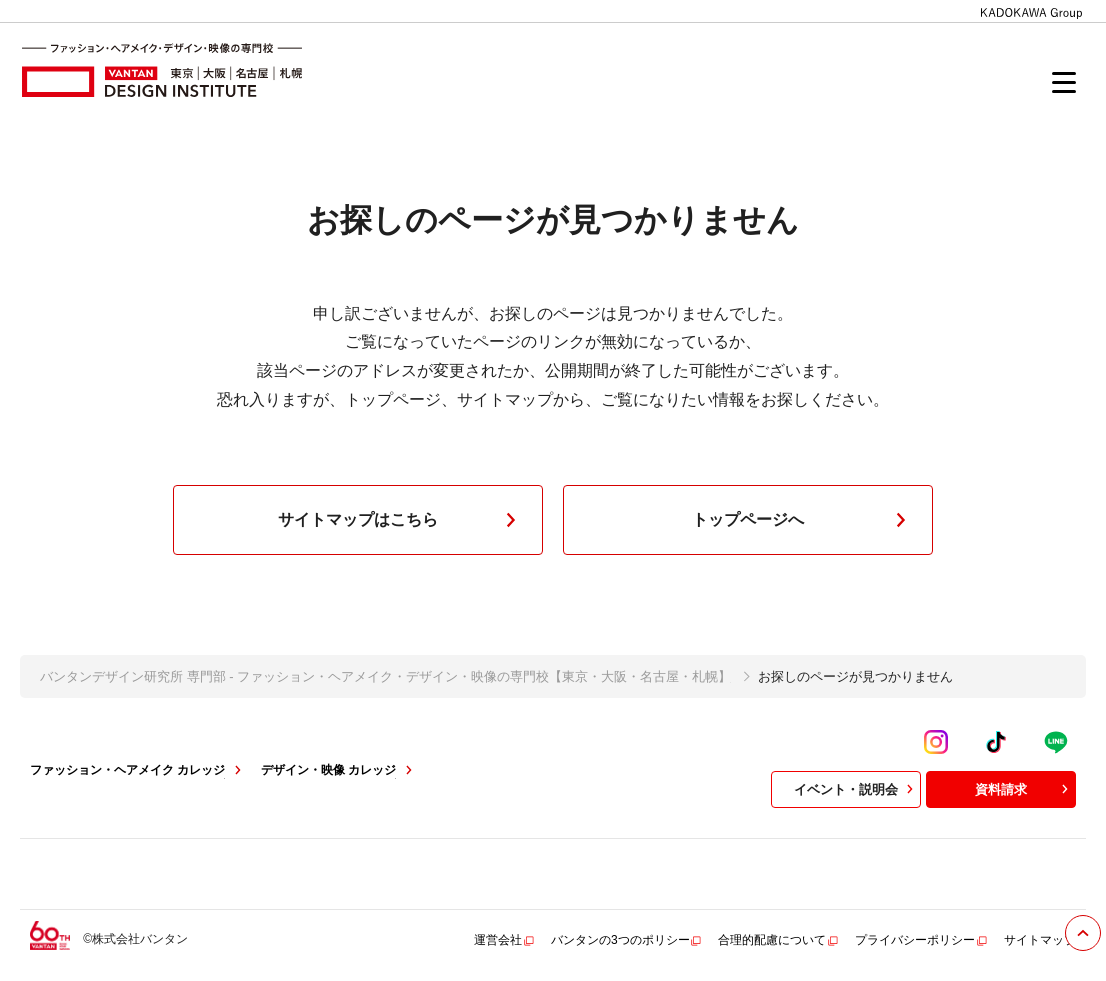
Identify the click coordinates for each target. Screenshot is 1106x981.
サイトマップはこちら (401, 520)
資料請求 (1024, 789)
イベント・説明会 (856, 789)
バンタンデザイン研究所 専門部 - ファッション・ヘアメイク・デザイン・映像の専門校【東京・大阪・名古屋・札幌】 (385, 676)
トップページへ (803, 520)
